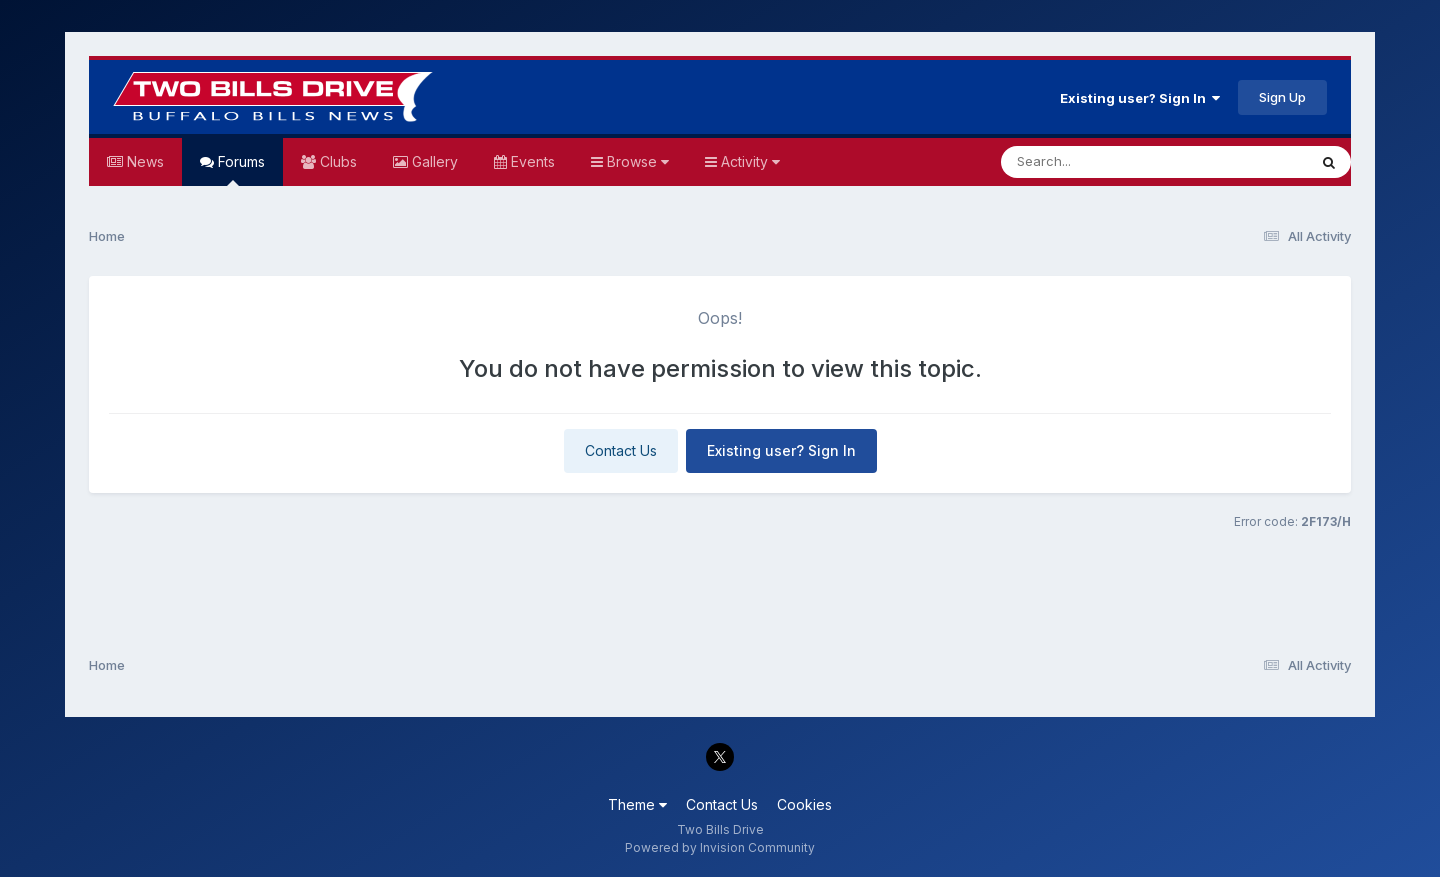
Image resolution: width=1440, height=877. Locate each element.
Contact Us (621, 450)
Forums (239, 169)
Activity (748, 161)
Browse (636, 161)
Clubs (336, 161)
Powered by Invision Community (720, 847)
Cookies (804, 804)
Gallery (433, 161)
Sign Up (1282, 97)
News (143, 161)
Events (531, 161)
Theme (637, 804)
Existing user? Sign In (1140, 98)
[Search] (1099, 162)
